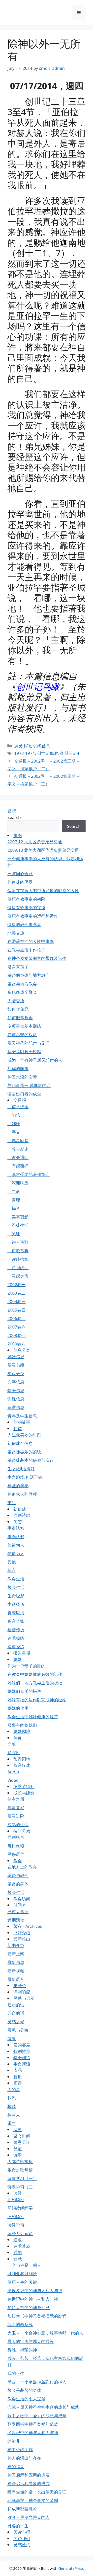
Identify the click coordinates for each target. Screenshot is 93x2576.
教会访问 (21, 1899)
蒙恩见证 (21, 2142)
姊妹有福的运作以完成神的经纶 (36, 1700)
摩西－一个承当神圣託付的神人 (36, 2382)
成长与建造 (23, 1793)
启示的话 (15, 2005)
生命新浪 (21, 2064)
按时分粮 (21, 1831)
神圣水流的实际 (22, 1077)
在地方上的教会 (22, 1867)
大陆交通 (15, 1001)
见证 (13, 1234)
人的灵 (13, 2089)
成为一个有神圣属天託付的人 (34, 1060)
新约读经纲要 (20, 2208)
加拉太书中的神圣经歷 (28, 2307)
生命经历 (15, 1604)
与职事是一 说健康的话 (29, 1085)
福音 (13, 1208)
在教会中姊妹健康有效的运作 (34, 1674)
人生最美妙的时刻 (24, 1435)
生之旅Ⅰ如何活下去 (24, 1477)
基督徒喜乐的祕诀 (24, 1452)
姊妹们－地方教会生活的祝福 (34, 1683)
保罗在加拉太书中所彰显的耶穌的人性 (43, 890)
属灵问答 (18, 1140)
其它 (11, 1570)
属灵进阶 (15, 1816)
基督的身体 (18, 1884)
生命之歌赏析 (20, 2170)
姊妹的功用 (18, 1708)
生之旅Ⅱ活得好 (21, 1469)
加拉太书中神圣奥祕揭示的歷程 (36, 2316)
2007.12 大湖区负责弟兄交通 (34, 842)
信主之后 (15, 1799)
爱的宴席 (21, 2045)
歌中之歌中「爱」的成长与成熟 (36, 2416)
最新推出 (21, 1939)
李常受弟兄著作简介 (28, 1174)
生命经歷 (15, 1596)
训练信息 (41, 746)
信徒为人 (15, 1545)
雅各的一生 (18, 2526)
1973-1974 (24, 753)
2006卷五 (16, 1318)
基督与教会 (18, 1875)
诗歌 (11, 2038)
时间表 (19, 1905)
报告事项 (21, 1653)
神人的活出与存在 (24, 2458)
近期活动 (15, 1920)
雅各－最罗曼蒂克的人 (28, 2517)
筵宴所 (13, 1752)
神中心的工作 (20, 2449)
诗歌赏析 (18, 1250)
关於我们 (21, 2538)
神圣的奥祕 (18, 1485)
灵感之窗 (18, 1276)
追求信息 (15, 1407)
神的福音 (15, 2466)
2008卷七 (16, 1335)
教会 (17, 1861)
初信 (13, 1115)
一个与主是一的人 (24, 2265)
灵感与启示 (23, 1998)
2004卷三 (16, 1301)
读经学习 (15, 2225)
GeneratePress (71, 2568)
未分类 (19, 1985)
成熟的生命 (18, 1824)
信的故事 (21, 1422)
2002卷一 (16, 1284)
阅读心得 (21, 2532)
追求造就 (21, 2246)
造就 (17, 2259)
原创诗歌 (21, 1515)
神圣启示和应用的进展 (28, 2475)
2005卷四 (16, 1310)
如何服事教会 (20, 1017)
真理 (13, 1200)
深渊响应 (18, 1183)
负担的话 (18, 1267)
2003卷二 (16, 1293)
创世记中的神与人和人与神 (32, 2299)
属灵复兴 (15, 1807)
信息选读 (18, 1106)
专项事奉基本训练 (24, 1026)
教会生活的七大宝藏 (26, 2399)
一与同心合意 (20, 873)
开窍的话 (15, 2013)
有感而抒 (18, 1166)
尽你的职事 (18, 1068)
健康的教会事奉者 (24, 924)
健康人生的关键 (22, 2282)
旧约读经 (15, 2216)
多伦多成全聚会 (22, 992)
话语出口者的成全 (24, 1094)
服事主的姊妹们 (22, 1725)
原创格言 (15, 1837)
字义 (13, 1132)
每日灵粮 (15, 1846)
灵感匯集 (21, 2545)
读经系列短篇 (20, 2233)
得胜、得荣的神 (22, 2350)
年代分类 (15, 1373)
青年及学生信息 (22, 1416)
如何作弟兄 (18, 1009)
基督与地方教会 (22, 984)
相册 (17, 2077)
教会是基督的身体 (24, 2390)
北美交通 (15, 933)
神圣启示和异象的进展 (28, 2483)
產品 (17, 2070)
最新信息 (15, 1962)
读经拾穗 (18, 1259)
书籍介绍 (21, 1933)
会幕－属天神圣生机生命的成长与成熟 (43, 2407)
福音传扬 (15, 1621)
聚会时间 (21, 2136)
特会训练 (21, 2057)
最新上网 (15, 1954)
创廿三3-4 (69, 753)
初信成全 (21, 1509)
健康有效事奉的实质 (26, 907)
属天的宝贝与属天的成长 (30, 2341)
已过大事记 (18, 1911)
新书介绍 (15, 1945)
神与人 (13, 2115)
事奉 (17, 835)
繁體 (11, 811)
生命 (13, 1191)
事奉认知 (15, 1528)
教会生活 (15, 1579)
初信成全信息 (20, 1443)
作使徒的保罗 (20, 882)
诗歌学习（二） (22, 2187)
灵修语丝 (15, 1854)
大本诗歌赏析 (20, 2161)
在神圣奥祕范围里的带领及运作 (36, 958)
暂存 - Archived (28, 1926)
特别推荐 (21, 2051)
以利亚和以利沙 (22, 2273)
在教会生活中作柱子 (26, 950)
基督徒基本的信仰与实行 (30, 1460)
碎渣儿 (13, 2441)
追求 (17, 2240)
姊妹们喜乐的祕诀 (24, 1691)
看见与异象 (18, 2030)
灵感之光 (15, 2022)
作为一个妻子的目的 (26, 1666)
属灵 (17, 1738)
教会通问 (18, 1157)
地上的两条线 (20, 2324)
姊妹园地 (21, 1731)
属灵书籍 (22, 746)
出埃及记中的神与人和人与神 (34, 2290)
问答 (17, 1522)
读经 (17, 2193)
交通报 (19, 1100)
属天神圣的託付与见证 (28, 1043)
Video (13, 1780)
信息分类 (21, 1350)
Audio (13, 1772)
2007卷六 (16, 1327)
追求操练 (15, 1638)
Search (14, 817)
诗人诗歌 (18, 1242)
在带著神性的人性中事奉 (30, 941)
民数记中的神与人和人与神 (32, 2432)
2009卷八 (16, 1344)
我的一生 (15, 2373)
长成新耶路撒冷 (22, 2509)
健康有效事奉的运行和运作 (32, 916)
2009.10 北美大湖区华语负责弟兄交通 (43, 850)
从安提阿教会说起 (24, 1051)
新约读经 (15, 2199)
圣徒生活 (18, 1225)
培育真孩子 (18, 967)
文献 (11, 1744)
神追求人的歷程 (22, 1494)
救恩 (11, 2098)
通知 (17, 2252)
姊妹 (13, 1123)
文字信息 (15, 1382)
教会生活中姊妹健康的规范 (32, 1716)
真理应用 (15, 1613)
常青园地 (21, 1759)
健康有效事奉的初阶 (26, 899)
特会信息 (15, 1390)
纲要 (17, 2129)
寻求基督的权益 (22, 1034)
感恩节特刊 (23, 1786)
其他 (11, 1562)
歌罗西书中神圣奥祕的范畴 (32, 2424)
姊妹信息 (15, 1356)
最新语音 (15, 1979)
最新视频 (15, 1971)
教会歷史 (18, 1149)
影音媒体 (21, 1765)
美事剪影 (18, 1217)
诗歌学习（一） (22, 2178)
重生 (11, 1502)
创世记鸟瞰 (47, 753)
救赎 (11, 2106)
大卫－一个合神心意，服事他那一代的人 (45, 2333)
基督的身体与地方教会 (28, 975)
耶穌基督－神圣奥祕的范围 (32, 2500)
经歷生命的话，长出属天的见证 (36, 2492)
